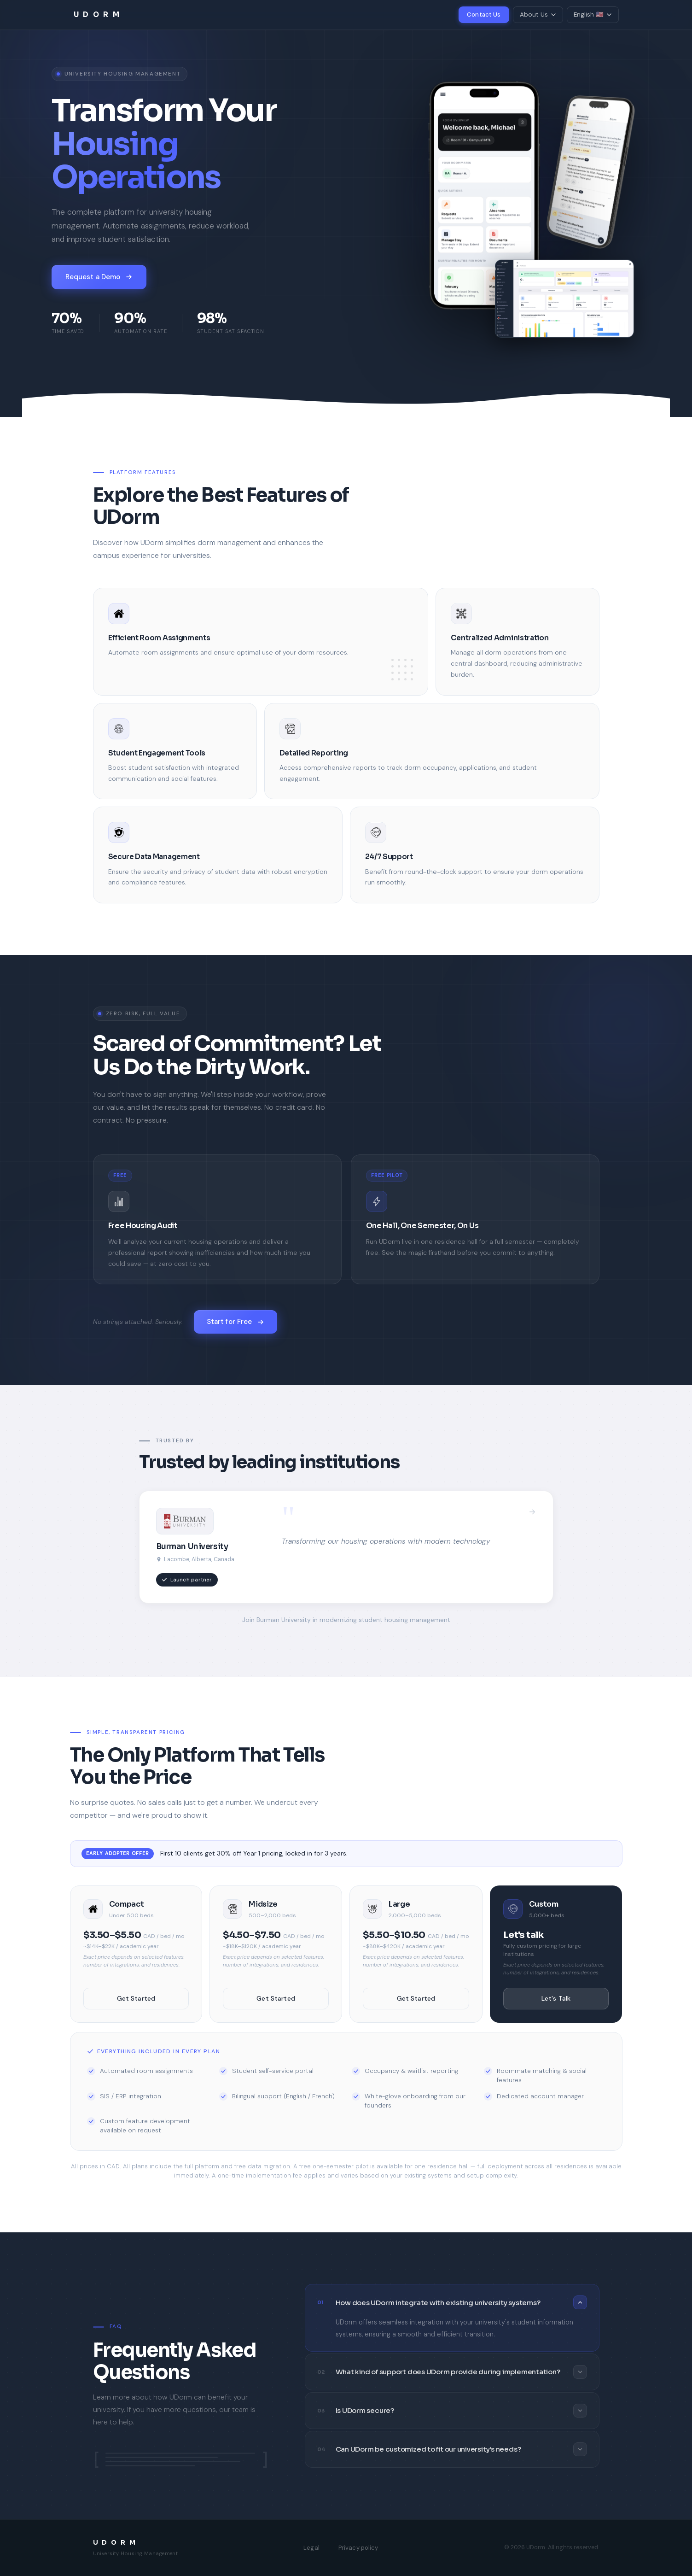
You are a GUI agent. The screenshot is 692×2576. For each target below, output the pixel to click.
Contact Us (483, 14)
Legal (311, 2548)
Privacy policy (358, 2548)
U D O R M (97, 14)
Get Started (136, 1998)
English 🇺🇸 (593, 14)
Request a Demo (99, 276)
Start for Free (235, 1321)
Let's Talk (555, 1998)
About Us (538, 14)
